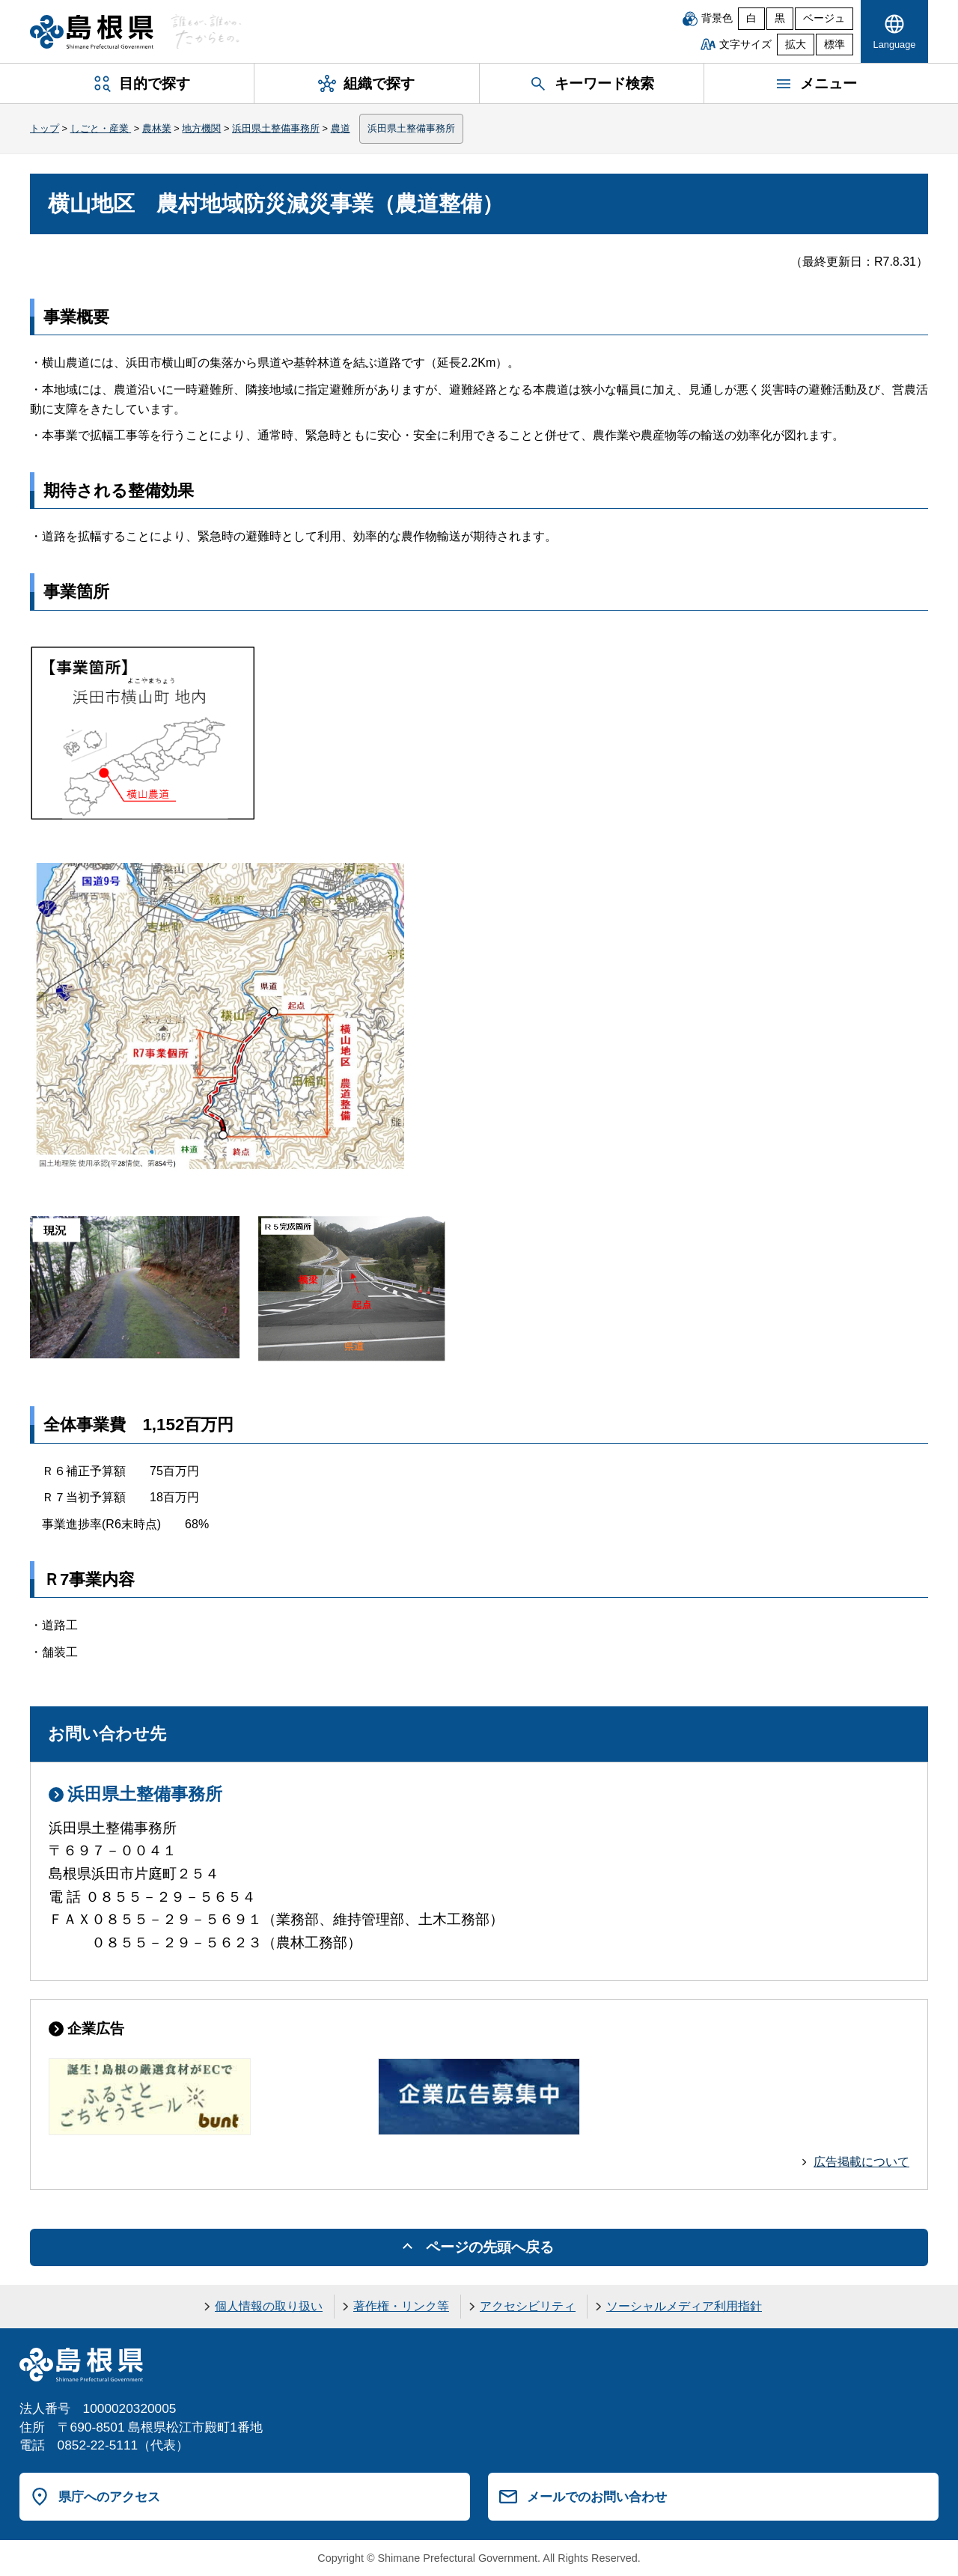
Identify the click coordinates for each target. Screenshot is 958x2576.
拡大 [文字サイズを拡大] (795, 44)
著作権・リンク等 (401, 2306)
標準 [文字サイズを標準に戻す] (834, 44)
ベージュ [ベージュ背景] (824, 18)
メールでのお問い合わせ (597, 2496)
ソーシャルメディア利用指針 (684, 2306)
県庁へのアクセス (109, 2496)
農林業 (156, 128)
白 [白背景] (751, 18)
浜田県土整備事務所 (276, 128)
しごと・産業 (101, 128)
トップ (44, 128)
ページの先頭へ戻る (490, 2247)
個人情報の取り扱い (269, 2306)
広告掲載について (861, 2161)
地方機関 (201, 128)
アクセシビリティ (528, 2306)
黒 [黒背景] (780, 18)
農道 (340, 128)
